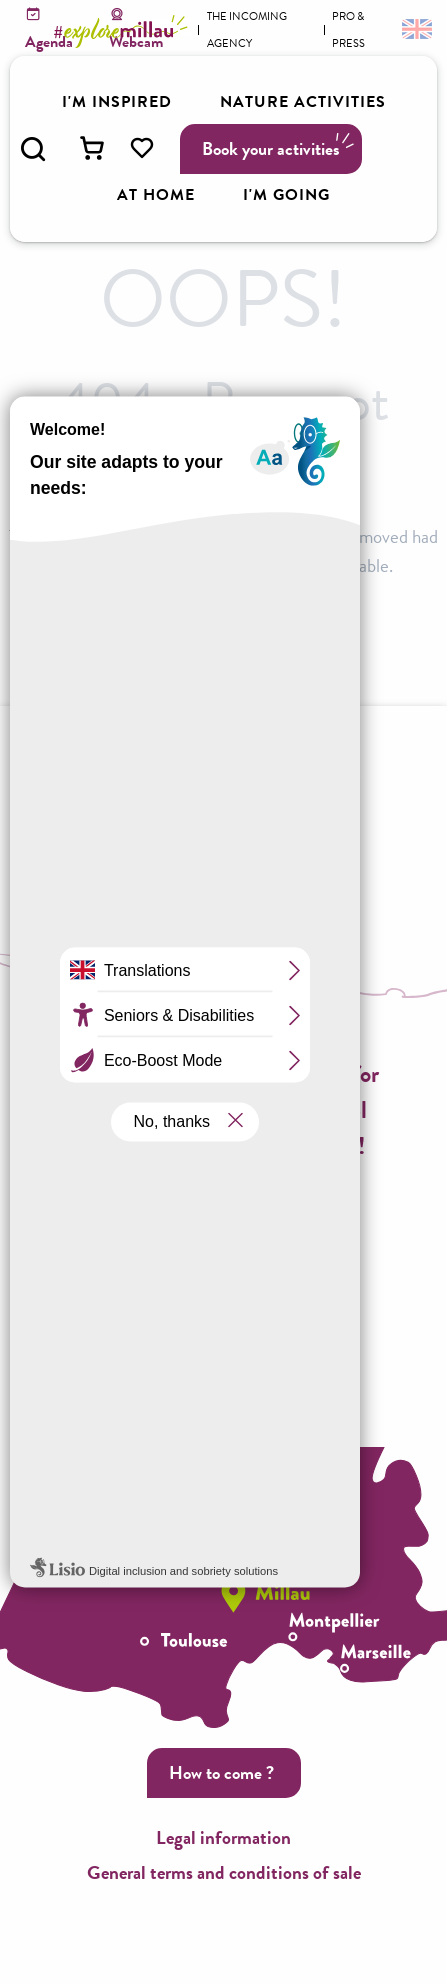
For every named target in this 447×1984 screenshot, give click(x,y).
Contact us (221, 1389)
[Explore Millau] (124, 31)
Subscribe (221, 1208)
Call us (221, 1317)
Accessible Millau (284, 861)
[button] (33, 149)
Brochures (135, 861)
